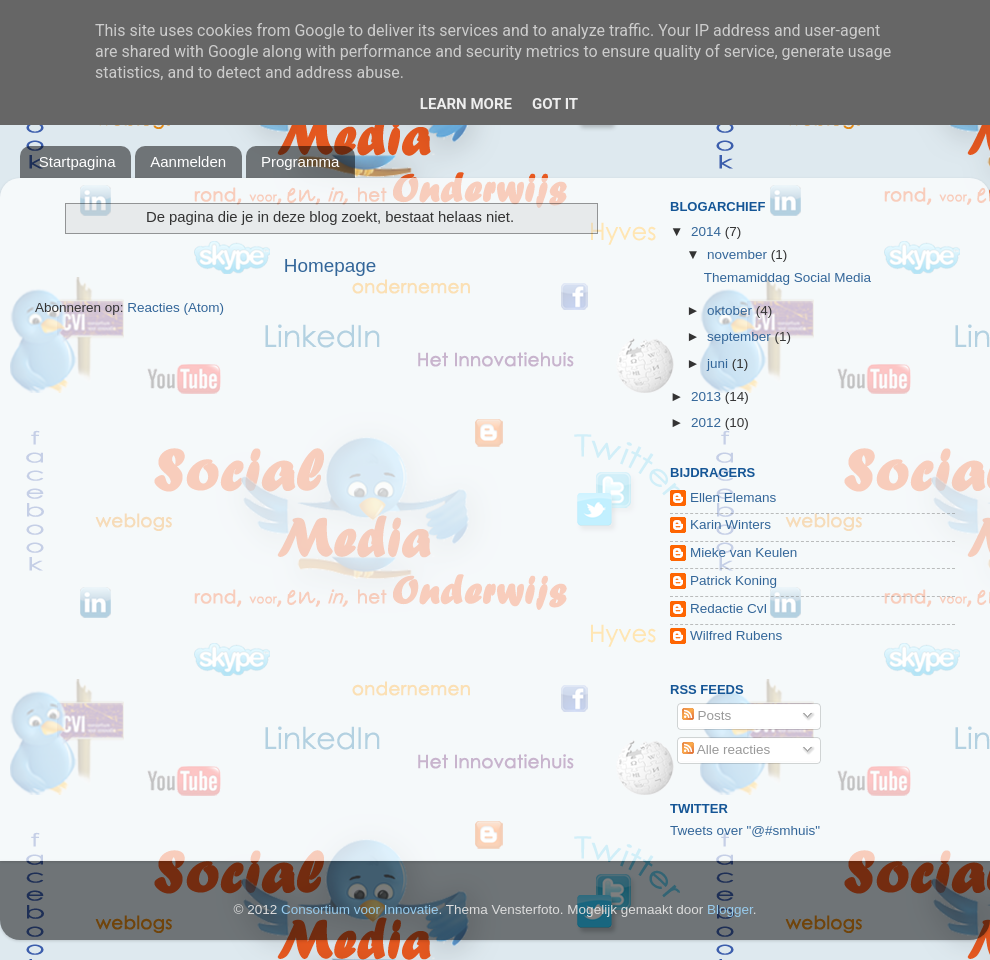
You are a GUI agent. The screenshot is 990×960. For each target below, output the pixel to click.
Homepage (330, 265)
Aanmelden (188, 161)
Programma (300, 161)
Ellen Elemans (733, 497)
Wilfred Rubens (736, 635)
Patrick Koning (733, 580)
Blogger (730, 909)
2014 (708, 231)
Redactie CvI (728, 608)
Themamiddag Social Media (787, 277)
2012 (708, 422)
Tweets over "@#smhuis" (745, 830)
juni (719, 363)
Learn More (466, 104)
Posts (707, 715)
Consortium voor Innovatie (360, 909)
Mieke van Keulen (743, 552)
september (741, 336)
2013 (708, 396)
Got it (555, 104)
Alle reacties (726, 749)
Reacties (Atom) (175, 307)
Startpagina (77, 161)
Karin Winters (730, 524)
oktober (731, 310)
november (739, 254)
